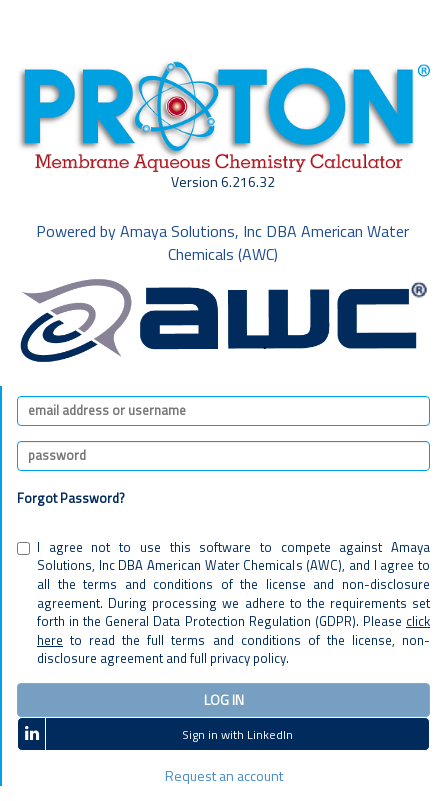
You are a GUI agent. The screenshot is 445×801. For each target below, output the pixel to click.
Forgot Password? (71, 498)
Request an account (224, 775)
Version (223, 182)
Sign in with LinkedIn (155, 733)
